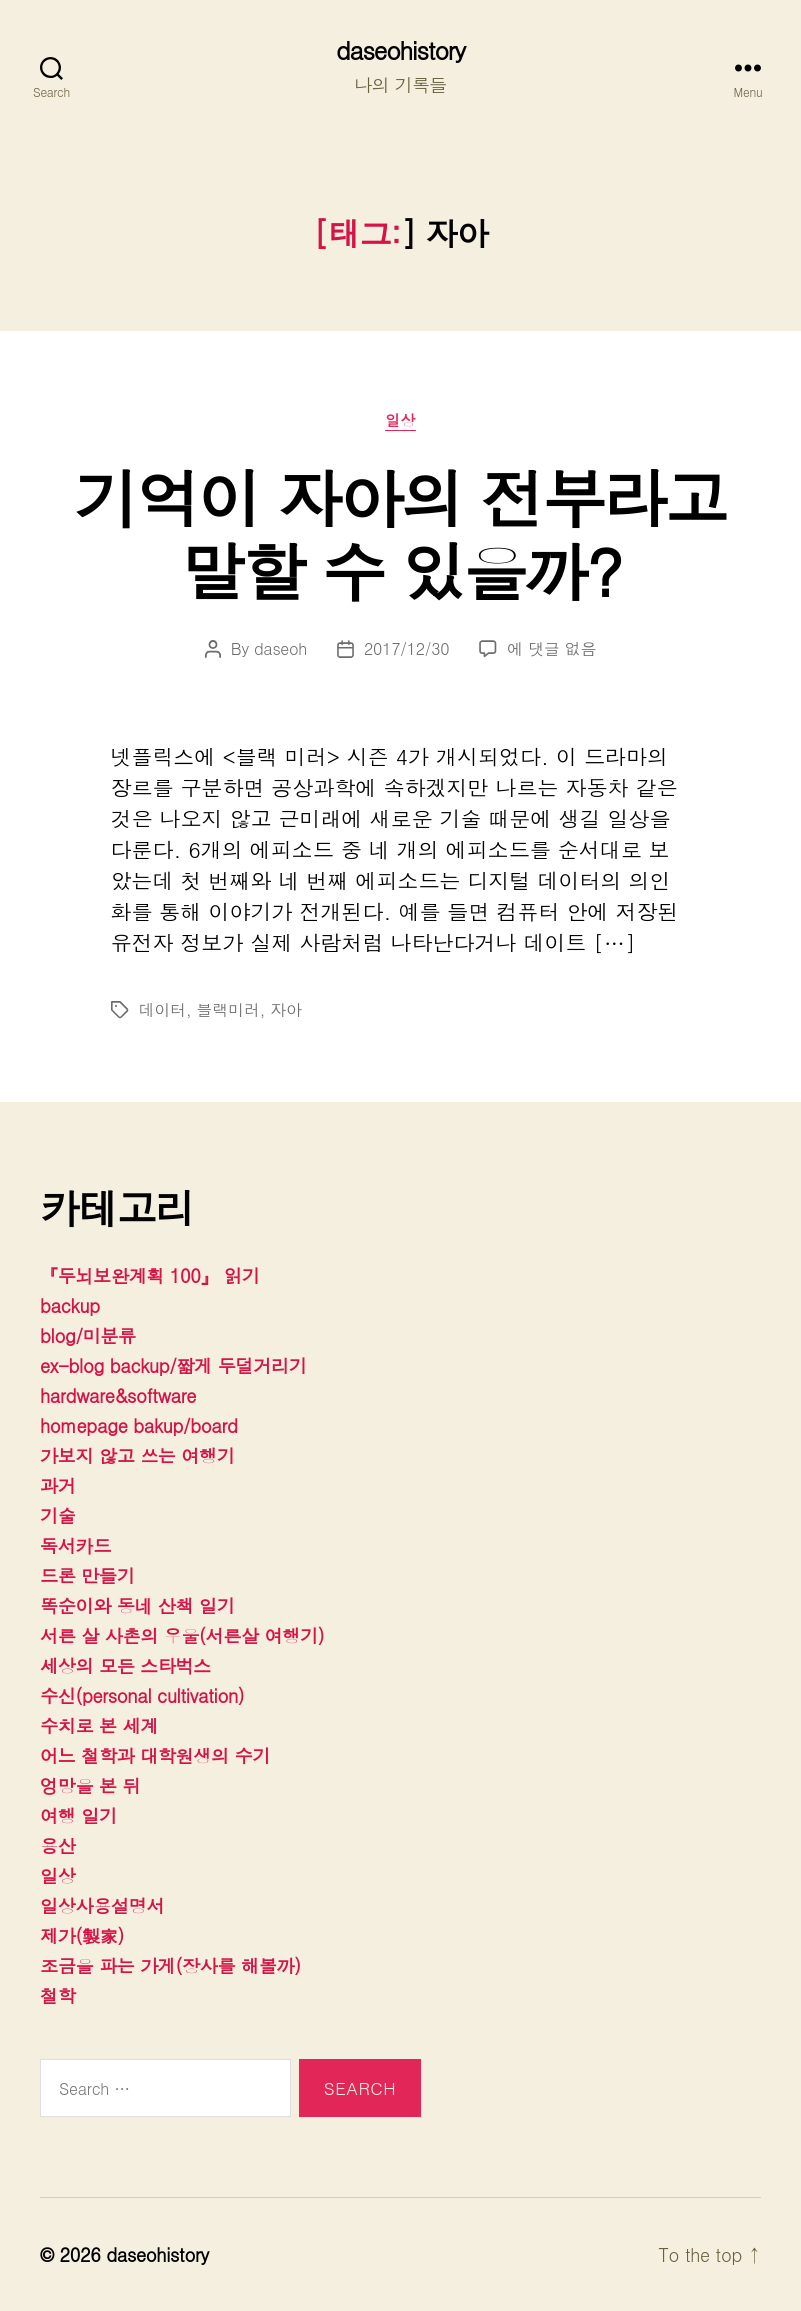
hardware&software (118, 1395)
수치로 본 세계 (99, 1725)
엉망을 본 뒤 (90, 1785)
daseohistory (400, 50)
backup (70, 1305)
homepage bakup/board (139, 1425)
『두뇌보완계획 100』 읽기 (149, 1275)
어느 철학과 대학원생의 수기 (155, 1755)
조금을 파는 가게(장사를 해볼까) (170, 1965)
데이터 (162, 1009)
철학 (57, 1995)
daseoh (280, 648)
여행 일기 (78, 1815)
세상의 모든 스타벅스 (125, 1665)
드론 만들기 (87, 1575)
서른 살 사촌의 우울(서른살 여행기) (182, 1635)
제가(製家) (82, 1935)
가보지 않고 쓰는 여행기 (137, 1455)
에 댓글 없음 (551, 648)
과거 (57, 1485)
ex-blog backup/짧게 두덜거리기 (173, 1365)
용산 (57, 1845)
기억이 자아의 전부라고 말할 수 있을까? (400, 533)
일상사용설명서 (102, 1905)
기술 (57, 1515)
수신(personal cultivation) (142, 1695)
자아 (285, 1009)
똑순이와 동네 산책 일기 (137, 1605)
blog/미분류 (88, 1335)
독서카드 (75, 1545)
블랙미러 (228, 1009)
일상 (400, 420)
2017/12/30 (406, 648)
